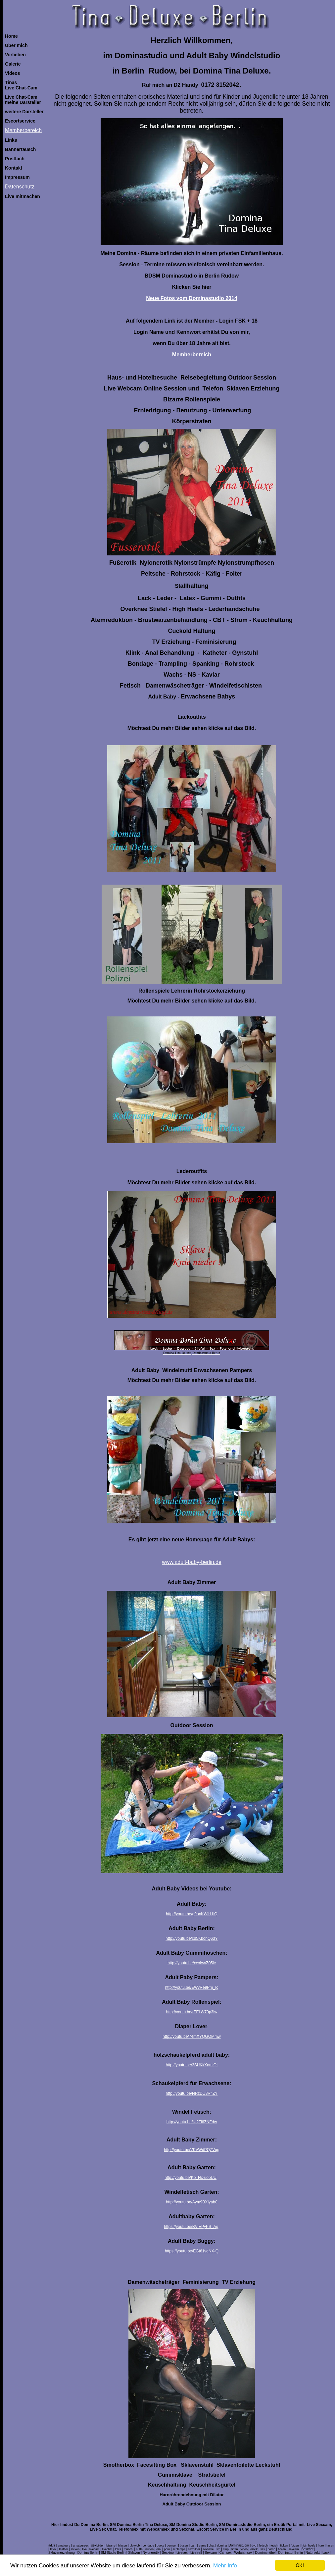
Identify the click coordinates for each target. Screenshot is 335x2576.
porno (271, 2549)
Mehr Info (225, 2565)
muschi (128, 2549)
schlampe (179, 2549)
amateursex (80, 2545)
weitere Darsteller (24, 111)
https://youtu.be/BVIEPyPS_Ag (191, 2226)
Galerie (13, 64)
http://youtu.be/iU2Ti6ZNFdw (192, 2122)
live (84, 2549)
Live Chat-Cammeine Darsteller (23, 99)
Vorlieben (15, 54)
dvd (254, 2545)
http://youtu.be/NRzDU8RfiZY (192, 2093)
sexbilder (194, 2549)
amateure (64, 2545)
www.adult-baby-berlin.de (191, 1562)
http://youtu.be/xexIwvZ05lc (191, 1963)
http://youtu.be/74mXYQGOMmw (191, 2036)
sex (262, 2549)
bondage (148, 2545)
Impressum (17, 177)
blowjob (135, 2545)
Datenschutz (19, 186)
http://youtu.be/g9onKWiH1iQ (191, 1914)
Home (11, 36)
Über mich (16, 45)
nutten (149, 2549)
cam (193, 2545)
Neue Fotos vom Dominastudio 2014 (191, 298)
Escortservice (20, 121)
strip (226, 2549)
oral (158, 2549)
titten (234, 2549)
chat (212, 2545)
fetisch (263, 2545)
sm (218, 2549)
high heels (308, 2545)
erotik (254, 2549)
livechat (107, 2549)
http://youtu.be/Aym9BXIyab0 (191, 2202)
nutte (139, 2549)
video (244, 2549)
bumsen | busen (177, 2545)
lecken (75, 2549)
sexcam (293, 2549)
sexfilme (208, 2549)
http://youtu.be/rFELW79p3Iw (191, 2012)
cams (202, 2545)
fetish (274, 2545)
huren (330, 2545)
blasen (122, 2545)
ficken (284, 2545)
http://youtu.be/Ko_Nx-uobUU (190, 2177)
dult (52, 2545)
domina (222, 2545)
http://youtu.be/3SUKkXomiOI (192, 2065)
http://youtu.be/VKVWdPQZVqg (191, 2149)
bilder (100, 2545)
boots (160, 2545)
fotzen (295, 2545)
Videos (12, 73)
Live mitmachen (22, 196)
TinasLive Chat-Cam (21, 85)
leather (64, 2549)
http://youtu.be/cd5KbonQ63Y (191, 1938)
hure (321, 2545)
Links (11, 140)
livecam (94, 2549)
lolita (118, 2549)
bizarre (111, 2545)
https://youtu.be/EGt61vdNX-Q (191, 2251)
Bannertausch (20, 149)
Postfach (14, 158)
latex (53, 2549)
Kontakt (13, 168)
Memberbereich (23, 130)
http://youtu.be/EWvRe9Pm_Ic (191, 1987)
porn (167, 2549)
